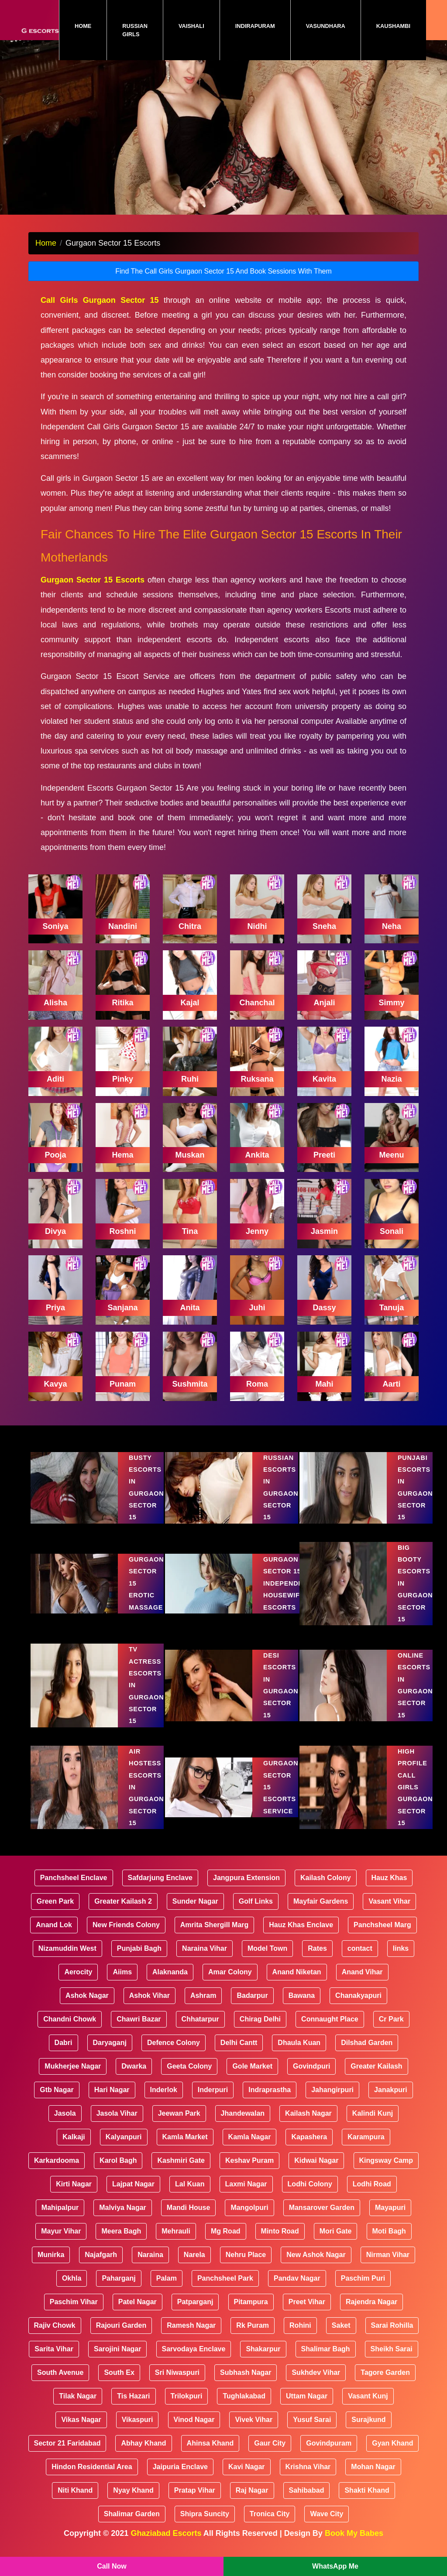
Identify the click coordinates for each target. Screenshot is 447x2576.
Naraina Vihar (204, 1960)
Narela (194, 2266)
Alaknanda (170, 1983)
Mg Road (226, 2243)
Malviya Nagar (122, 2219)
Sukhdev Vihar (316, 2384)
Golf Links (256, 1913)
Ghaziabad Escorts (166, 2545)
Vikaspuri (137, 2431)
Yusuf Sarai (312, 2431)
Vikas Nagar (81, 2431)
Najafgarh (101, 2266)
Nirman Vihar (387, 2266)
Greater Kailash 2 (123, 1913)
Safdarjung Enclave (160, 1889)
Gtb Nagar (56, 2101)
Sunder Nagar (195, 1913)
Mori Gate (336, 2243)
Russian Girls (135, 30)
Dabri (63, 2054)
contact (359, 1960)
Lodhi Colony (310, 2195)
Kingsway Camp (386, 2172)
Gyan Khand (392, 2455)
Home (91, 25)
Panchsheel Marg (382, 1936)
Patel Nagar (137, 2313)
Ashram (203, 2007)
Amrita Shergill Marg (214, 1936)
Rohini (300, 2337)
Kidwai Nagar (316, 2172)
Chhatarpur (200, 2031)
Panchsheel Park (225, 2290)
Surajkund (368, 2431)
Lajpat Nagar (133, 2195)
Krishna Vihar (308, 2478)
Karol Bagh (118, 2172)
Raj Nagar (252, 2502)
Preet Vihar (307, 2313)
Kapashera (309, 2148)
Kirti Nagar (74, 2195)
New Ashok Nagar (315, 2266)
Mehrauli (176, 2243)
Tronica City (270, 2525)
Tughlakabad (244, 2408)
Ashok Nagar (87, 2007)
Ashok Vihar (149, 2007)
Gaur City (269, 2455)
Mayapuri (390, 2219)
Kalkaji (73, 2148)
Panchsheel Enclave (73, 1889)
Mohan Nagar (373, 2478)
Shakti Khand (366, 2502)
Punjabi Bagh (139, 1960)
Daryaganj (110, 2054)
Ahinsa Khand (210, 2455)
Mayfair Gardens (320, 1913)
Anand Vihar (362, 1983)
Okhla (71, 2290)
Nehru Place (246, 2266)
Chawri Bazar (139, 2031)
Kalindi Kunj (372, 2125)
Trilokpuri (187, 2408)
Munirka (51, 2266)
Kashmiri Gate (180, 2172)
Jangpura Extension (246, 1889)
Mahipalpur (60, 2219)
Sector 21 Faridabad (67, 2455)
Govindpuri (311, 2078)
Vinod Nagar (194, 2431)
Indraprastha (269, 2101)
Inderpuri (213, 2101)
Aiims (122, 1983)
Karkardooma (56, 2172)
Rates (317, 1960)
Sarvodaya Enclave (194, 2360)
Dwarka (133, 2078)
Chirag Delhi (260, 2031)
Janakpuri (390, 2101)
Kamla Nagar (249, 2148)
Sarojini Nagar (117, 2360)
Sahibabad (306, 2502)
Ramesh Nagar (191, 2337)
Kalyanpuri (124, 2148)
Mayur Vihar (61, 2243)
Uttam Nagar (306, 2408)
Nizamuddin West (67, 1960)
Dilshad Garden (366, 2054)
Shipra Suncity (204, 2525)
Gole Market (252, 2078)
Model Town (267, 1960)
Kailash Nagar (308, 2125)
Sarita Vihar (53, 2360)
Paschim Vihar (74, 2313)
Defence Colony (173, 2054)
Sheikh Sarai (392, 2360)
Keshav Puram (249, 2172)
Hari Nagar (112, 2101)
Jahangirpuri (332, 2101)
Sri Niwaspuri (177, 2384)
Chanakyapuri (358, 2007)
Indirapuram (255, 26)
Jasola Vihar (117, 2125)
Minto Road (280, 2243)
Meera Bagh (121, 2243)
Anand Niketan (296, 1983)
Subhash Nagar (245, 2384)
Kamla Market (185, 2148)
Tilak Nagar (77, 2408)
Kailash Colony (325, 1889)
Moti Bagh (389, 2243)
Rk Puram (252, 2337)
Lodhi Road (372, 2195)
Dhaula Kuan (299, 2054)
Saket (341, 2337)
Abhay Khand (143, 2455)
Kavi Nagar (246, 2478)
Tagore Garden (385, 2384)
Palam (166, 2290)
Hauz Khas (389, 1889)
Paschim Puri (363, 2290)
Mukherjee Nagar (73, 2078)
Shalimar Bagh (325, 2360)
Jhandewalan (243, 2125)
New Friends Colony (126, 1936)
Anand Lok (54, 1936)
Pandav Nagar (297, 2290)
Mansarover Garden (321, 2219)
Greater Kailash (376, 2078)
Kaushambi (393, 26)
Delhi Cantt (238, 2054)
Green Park (55, 1913)
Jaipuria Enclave (180, 2478)
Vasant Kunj (368, 2408)
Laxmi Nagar (246, 2195)
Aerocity (78, 1983)
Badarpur (252, 2007)
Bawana (302, 2007)
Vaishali (191, 26)
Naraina (150, 2266)
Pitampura (251, 2313)
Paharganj (118, 2290)
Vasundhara (325, 26)
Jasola (65, 2125)
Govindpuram (328, 2455)
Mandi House (188, 2219)
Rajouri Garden (121, 2337)
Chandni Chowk (69, 2031)
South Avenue (60, 2384)
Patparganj (195, 2313)
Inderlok (163, 2101)
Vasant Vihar (389, 1913)
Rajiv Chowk (55, 2337)
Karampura (365, 2148)
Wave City (326, 2525)
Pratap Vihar (194, 2502)
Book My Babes (354, 2545)
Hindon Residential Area (92, 2478)
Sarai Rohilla (392, 2337)
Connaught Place (329, 2031)
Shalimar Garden (132, 2525)
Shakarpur (263, 2360)
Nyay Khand (133, 2502)
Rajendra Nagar (371, 2313)
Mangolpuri (249, 2219)
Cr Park (391, 2031)
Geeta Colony (189, 2078)
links (401, 1960)
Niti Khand (75, 2502)
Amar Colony (230, 1983)
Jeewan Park (179, 2125)
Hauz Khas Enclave (301, 1936)
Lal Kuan (190, 2195)
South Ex (119, 2384)
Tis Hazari (133, 2408)
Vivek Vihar (253, 2431)
